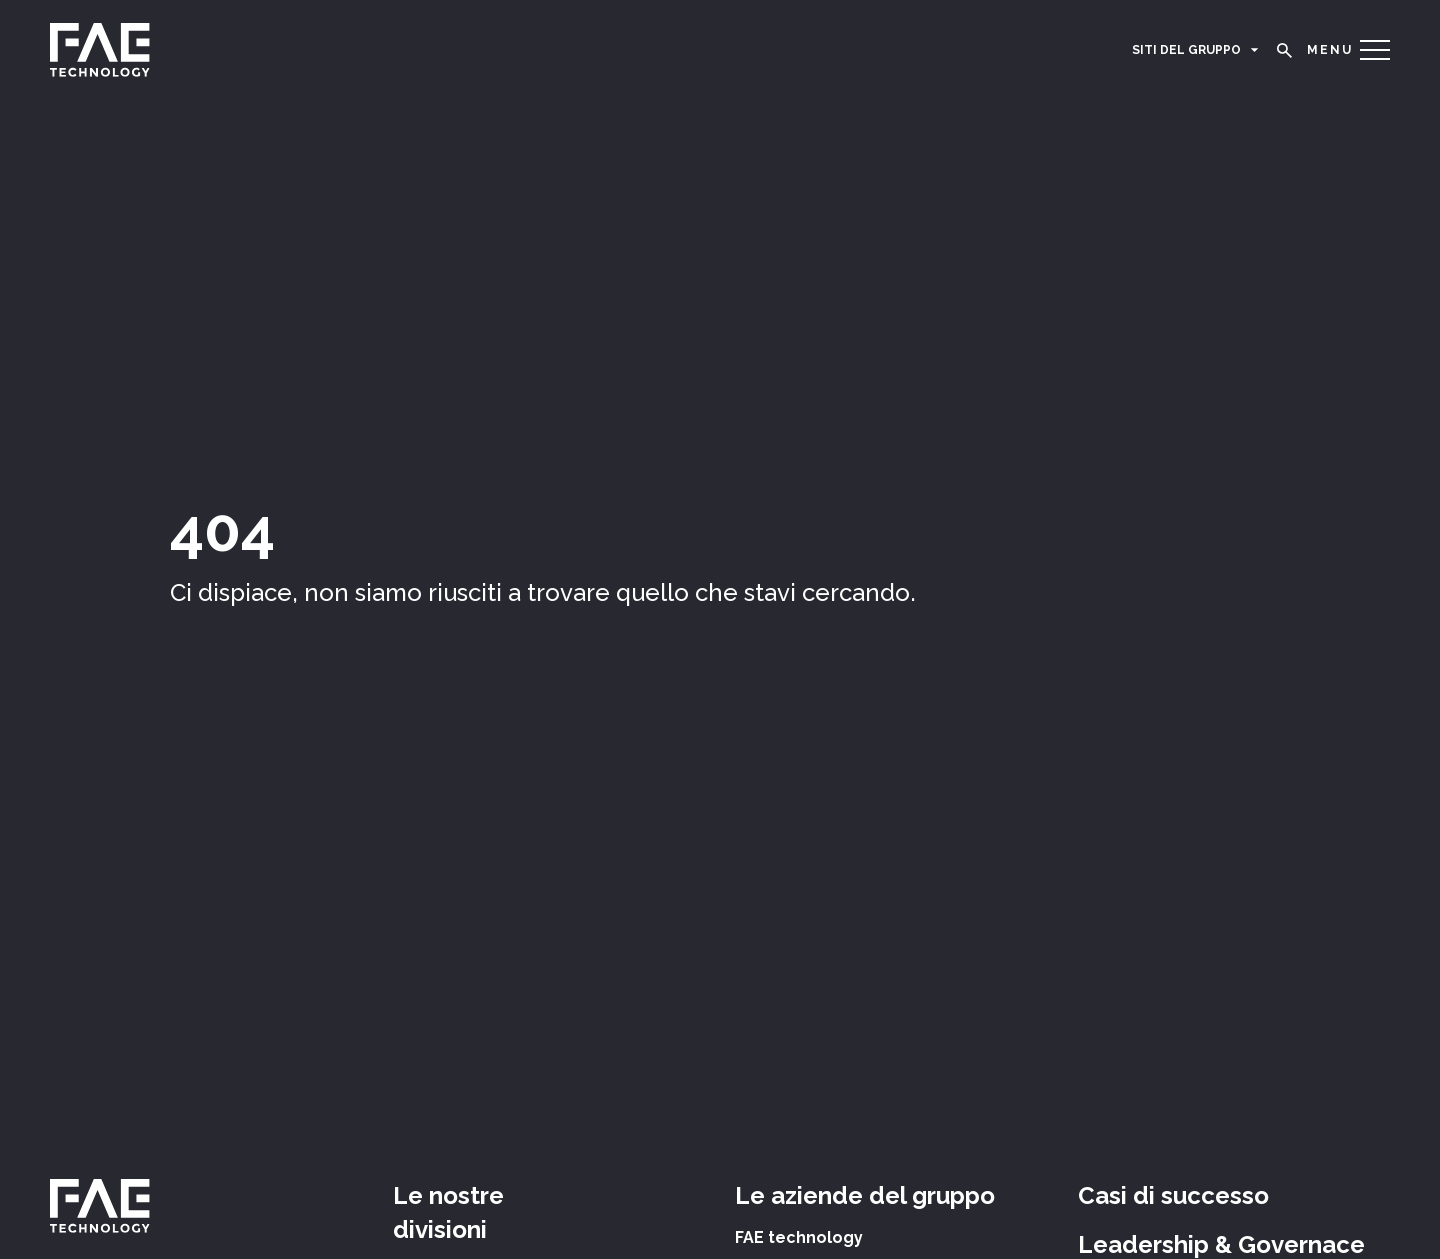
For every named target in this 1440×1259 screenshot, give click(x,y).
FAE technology (799, 1237)
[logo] (100, 50)
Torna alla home (236, 626)
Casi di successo (1173, 1195)
